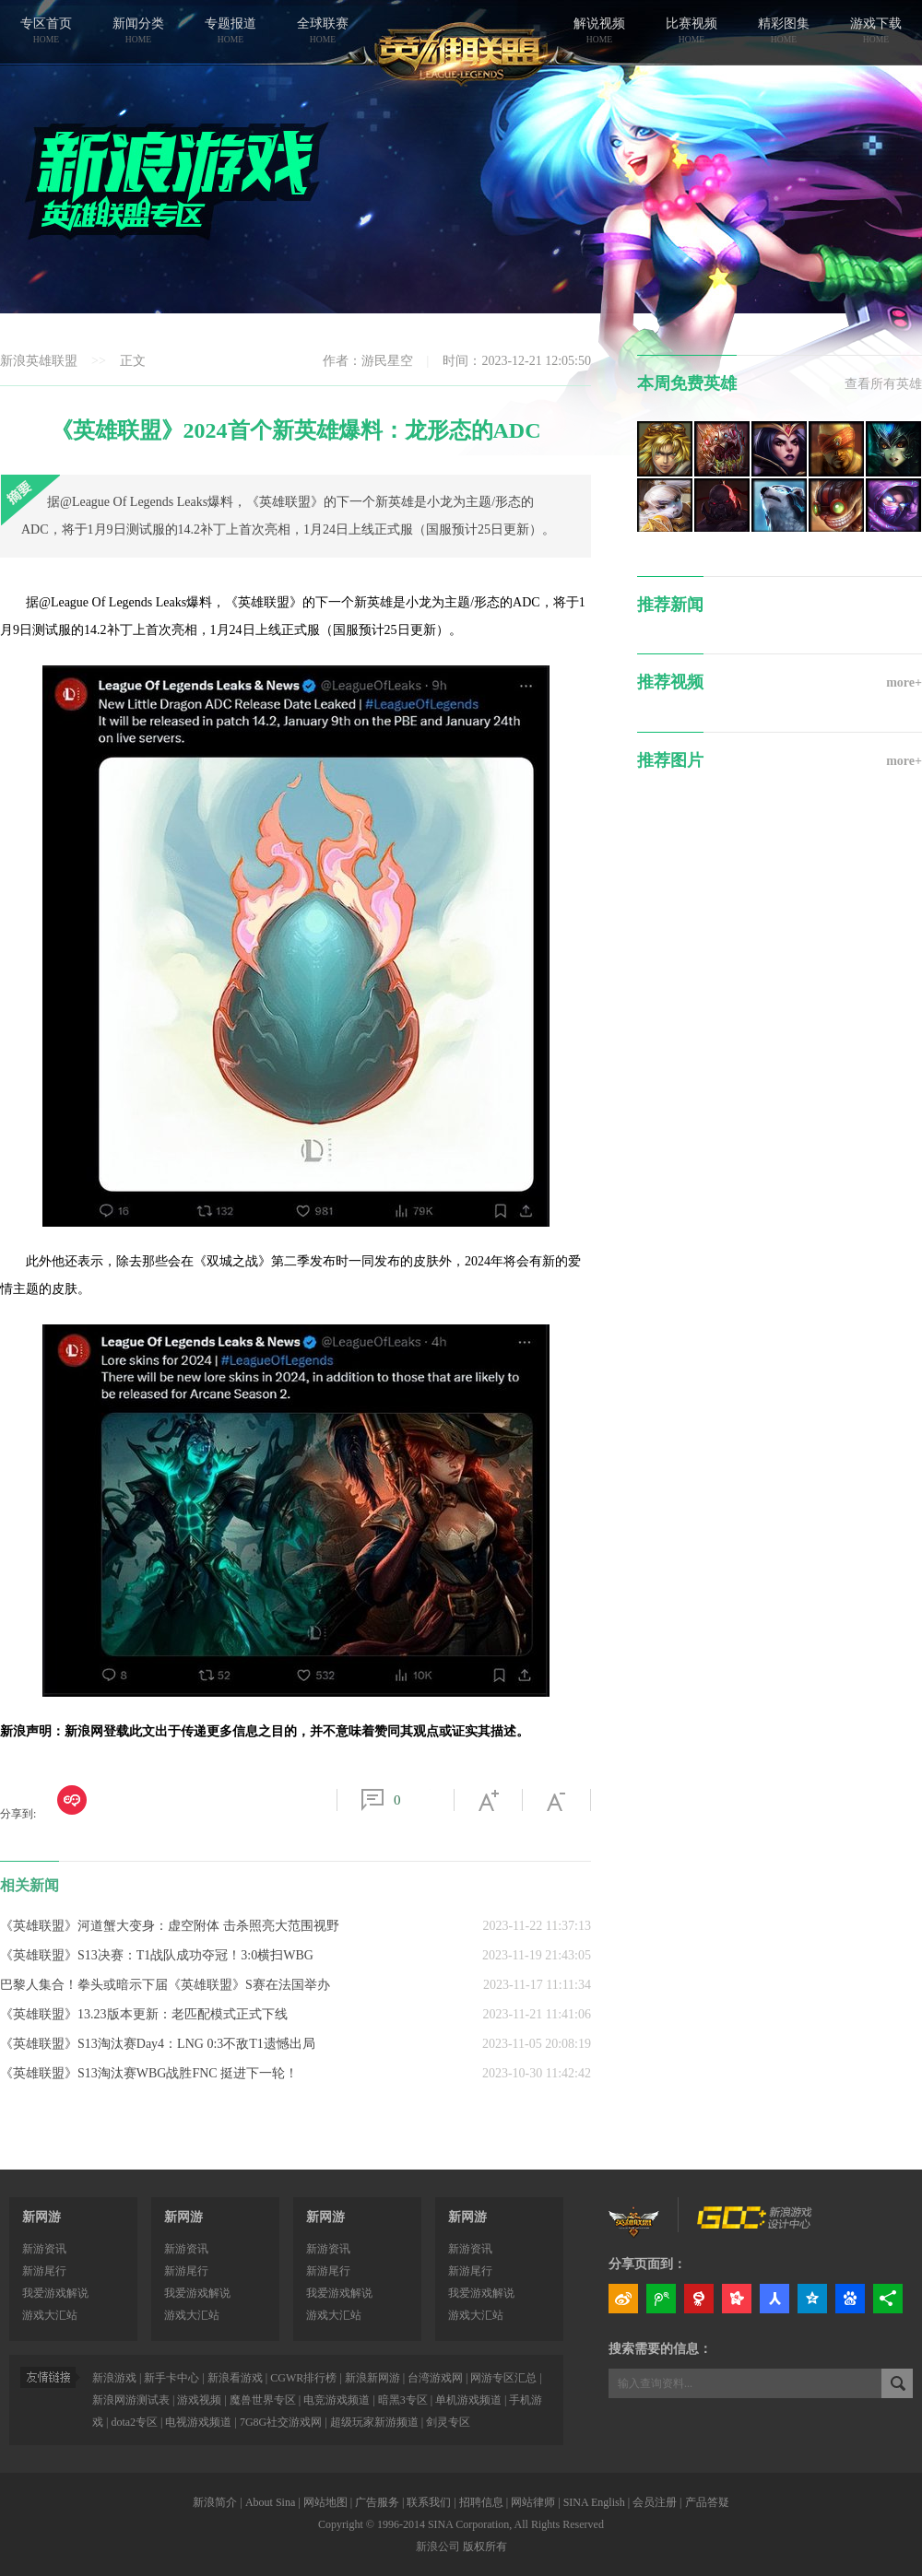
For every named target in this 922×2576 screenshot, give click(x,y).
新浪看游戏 (235, 2377)
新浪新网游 (372, 2377)
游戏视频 (199, 2400)
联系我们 (429, 2502)
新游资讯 (44, 2248)
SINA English (594, 2502)
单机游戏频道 (468, 2400)
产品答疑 (707, 2502)
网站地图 (325, 2502)
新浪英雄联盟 (38, 361)
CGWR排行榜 (303, 2377)
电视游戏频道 (198, 2422)
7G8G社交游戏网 (281, 2422)
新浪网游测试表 (131, 2400)
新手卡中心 (171, 2377)
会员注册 (654, 2502)
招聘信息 (481, 2502)
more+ (904, 682)
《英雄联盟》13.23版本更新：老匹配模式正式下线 (144, 2014)
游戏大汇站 (49, 2315)
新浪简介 (215, 2502)
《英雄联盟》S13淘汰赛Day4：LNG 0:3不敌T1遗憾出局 (157, 2044)
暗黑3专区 (403, 2400)
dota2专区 (134, 2422)
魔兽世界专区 (263, 2400)
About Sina (270, 2502)
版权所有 (485, 2546)
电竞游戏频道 (336, 2400)
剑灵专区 (448, 2422)
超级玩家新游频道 (374, 2422)
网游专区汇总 (503, 2377)
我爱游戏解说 (55, 2293)
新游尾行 (44, 2270)
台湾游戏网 (435, 2377)
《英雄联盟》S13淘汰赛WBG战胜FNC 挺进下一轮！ (149, 2073)
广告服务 (377, 2502)
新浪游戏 (114, 2377)
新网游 (41, 2217)
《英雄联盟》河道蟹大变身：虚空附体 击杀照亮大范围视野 (169, 1926)
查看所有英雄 (883, 384)
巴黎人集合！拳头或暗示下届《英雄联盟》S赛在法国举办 (165, 1985)
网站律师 (533, 2502)
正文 (133, 361)
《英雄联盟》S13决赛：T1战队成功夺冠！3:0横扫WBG (156, 1955)
